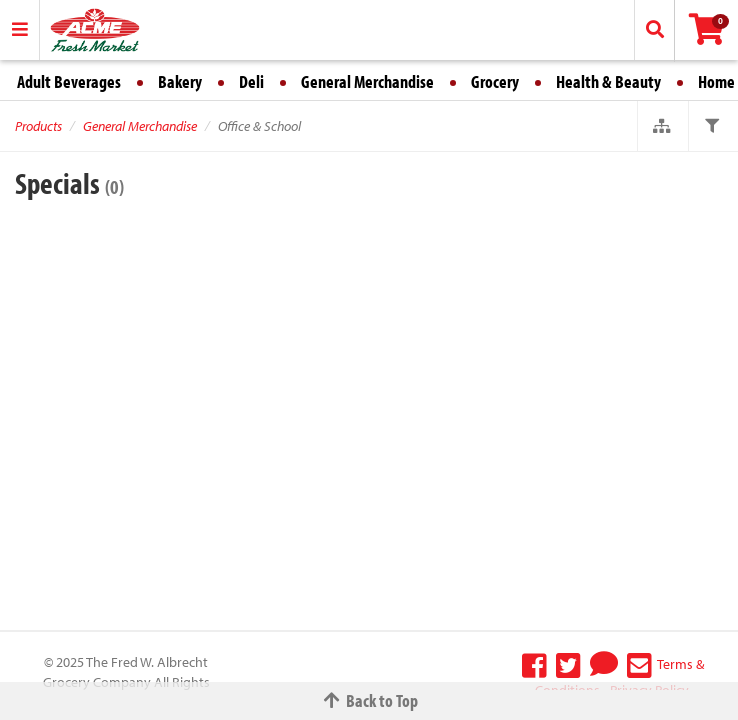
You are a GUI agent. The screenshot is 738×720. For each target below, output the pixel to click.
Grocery (495, 81)
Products (38, 126)
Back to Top (369, 700)
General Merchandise (367, 81)
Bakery (180, 81)
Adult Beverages (69, 81)
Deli (251, 81)
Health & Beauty (608, 81)
